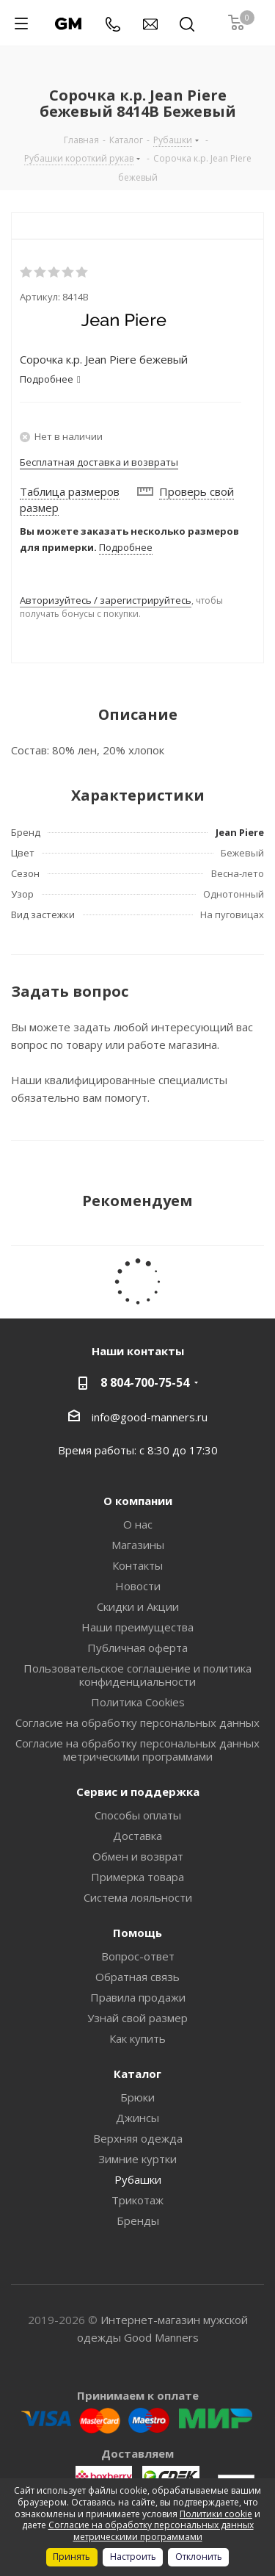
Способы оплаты (138, 1815)
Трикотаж (137, 2200)
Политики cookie (216, 2514)
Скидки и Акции (138, 1606)
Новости (138, 1586)
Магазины (137, 1544)
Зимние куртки (137, 2158)
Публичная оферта (137, 1647)
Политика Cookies (138, 1702)
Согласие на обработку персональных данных (137, 1722)
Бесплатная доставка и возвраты (99, 462)
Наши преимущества (137, 1627)
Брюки (137, 2097)
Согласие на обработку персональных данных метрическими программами (137, 1750)
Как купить (137, 2038)
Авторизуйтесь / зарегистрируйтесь (105, 600)
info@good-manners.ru (150, 1416)
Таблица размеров (70, 491)
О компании (137, 1500)
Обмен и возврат (137, 1856)
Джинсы (137, 2117)
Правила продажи (138, 1997)
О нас (138, 1524)
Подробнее (126, 547)
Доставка (137, 1835)
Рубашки (137, 2179)
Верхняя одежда (138, 2138)
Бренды (138, 2220)
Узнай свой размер (137, 2017)
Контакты (137, 1565)
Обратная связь (137, 1976)
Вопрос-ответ (138, 1956)
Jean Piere (240, 832)
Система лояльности (138, 1897)
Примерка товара (137, 1876)
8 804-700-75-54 (144, 1382)
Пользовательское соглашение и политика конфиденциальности (137, 1675)
